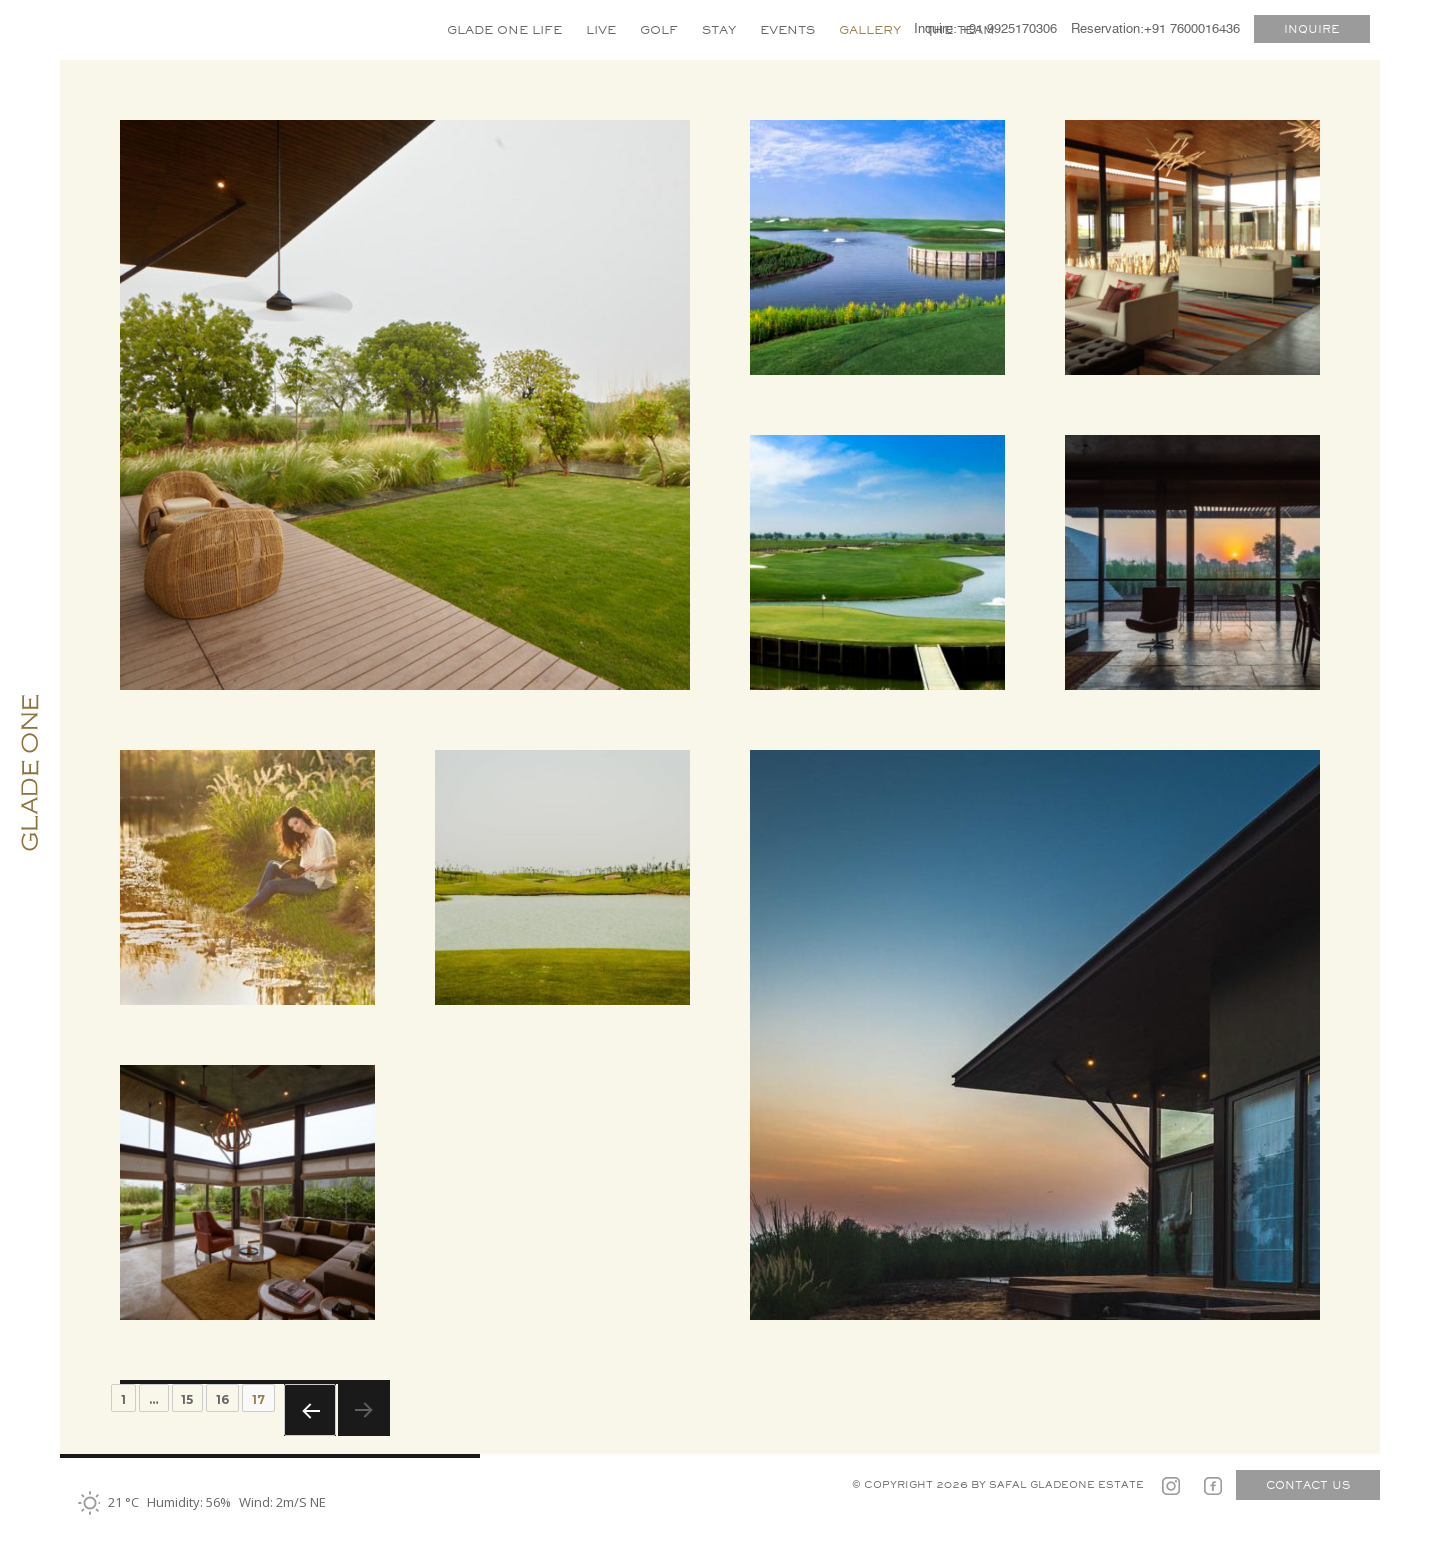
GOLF (659, 29)
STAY (719, 29)
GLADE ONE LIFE (504, 29)
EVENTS (787, 29)
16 (222, 1400)
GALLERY (870, 29)
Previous (310, 1410)
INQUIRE (1312, 29)
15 (187, 1400)
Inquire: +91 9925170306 (985, 29)
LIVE (601, 29)
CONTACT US (1308, 1485)
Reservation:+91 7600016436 (1155, 29)
